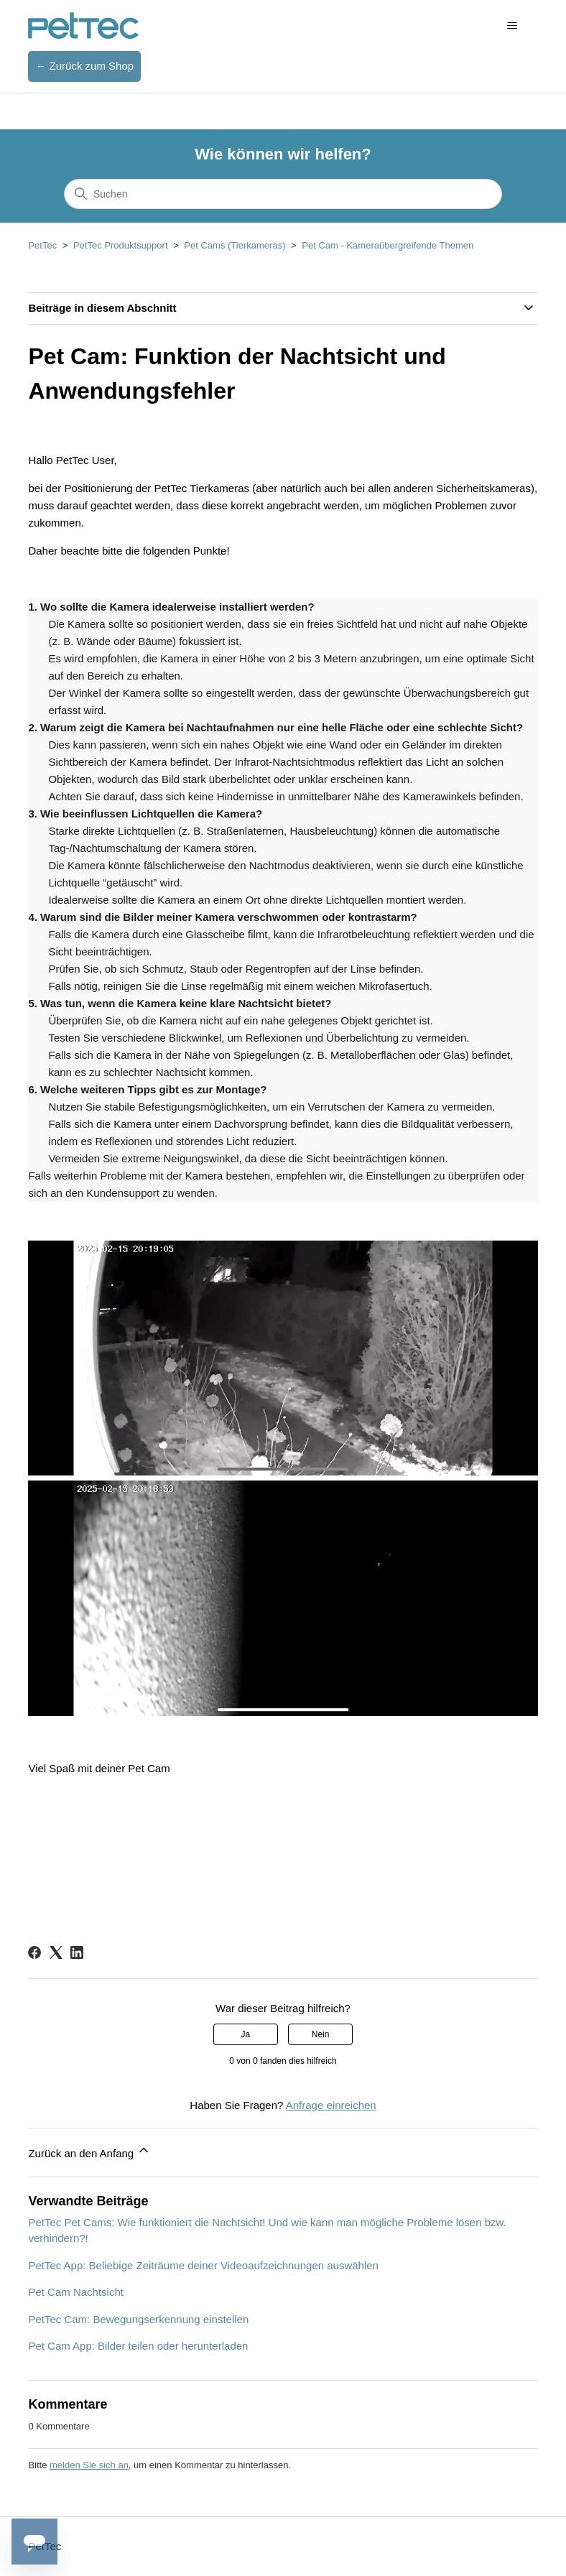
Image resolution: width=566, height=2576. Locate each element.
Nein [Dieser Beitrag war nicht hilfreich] (321, 2034)
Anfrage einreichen (331, 2105)
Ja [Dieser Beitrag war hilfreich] (246, 2034)
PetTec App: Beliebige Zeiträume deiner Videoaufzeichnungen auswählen (203, 2265)
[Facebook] (34, 1952)
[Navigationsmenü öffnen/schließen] (512, 25)
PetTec (42, 245)
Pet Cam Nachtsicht (76, 2292)
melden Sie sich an (89, 2465)
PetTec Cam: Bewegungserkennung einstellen (138, 2319)
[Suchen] (283, 194)
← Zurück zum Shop (84, 66)
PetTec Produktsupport (120, 245)
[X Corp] (56, 1952)
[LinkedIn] (76, 1952)
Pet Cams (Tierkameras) (234, 245)
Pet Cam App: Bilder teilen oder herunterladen (138, 2346)
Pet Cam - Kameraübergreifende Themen (387, 245)
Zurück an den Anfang (89, 2151)
